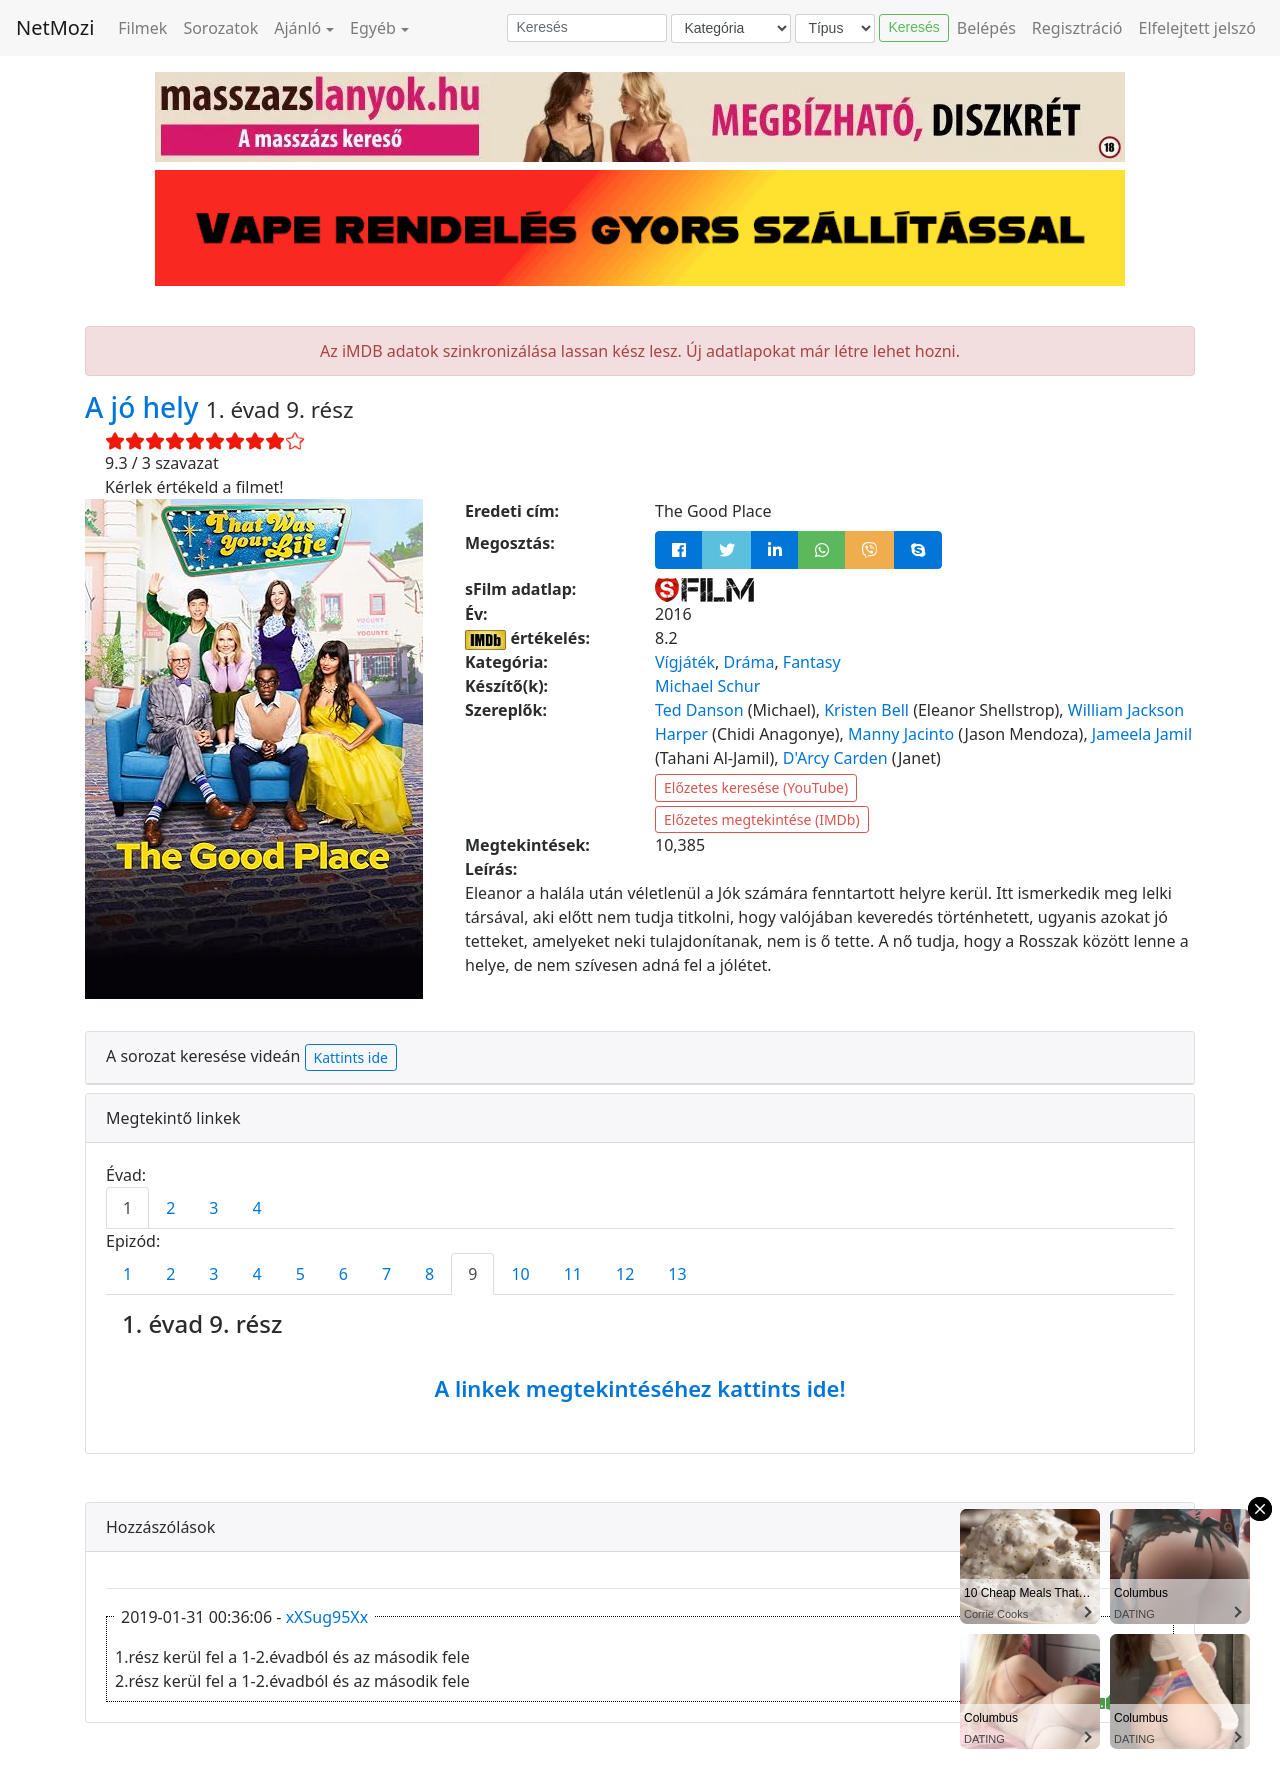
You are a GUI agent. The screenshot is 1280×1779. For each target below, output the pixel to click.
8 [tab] (429, 1274)
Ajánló (297, 28)
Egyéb (373, 28)
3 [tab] (213, 1208)
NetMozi (55, 27)
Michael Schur (707, 686)
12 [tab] (625, 1274)
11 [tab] (573, 1274)
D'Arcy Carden (835, 758)
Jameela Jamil (1142, 734)
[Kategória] (731, 28)
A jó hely (145, 407)
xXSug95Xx (327, 1617)
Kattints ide (351, 1057)
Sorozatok (220, 28)
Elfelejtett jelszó (1198, 28)
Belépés (986, 28)
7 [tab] (386, 1274)
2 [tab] (170, 1208)
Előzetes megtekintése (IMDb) (762, 819)
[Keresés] (587, 28)
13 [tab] (677, 1274)
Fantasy (812, 662)
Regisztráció (1077, 28)
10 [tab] (520, 1274)
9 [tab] (472, 1274)
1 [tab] (127, 1208)
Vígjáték (685, 662)
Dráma (748, 662)
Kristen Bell (866, 710)
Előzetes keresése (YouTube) (756, 787)
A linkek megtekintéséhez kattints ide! (639, 1388)
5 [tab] (300, 1274)
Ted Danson (699, 710)
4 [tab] (256, 1208)
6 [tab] (343, 1274)
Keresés (913, 27)
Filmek (142, 28)
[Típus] (835, 28)
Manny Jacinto (901, 734)
